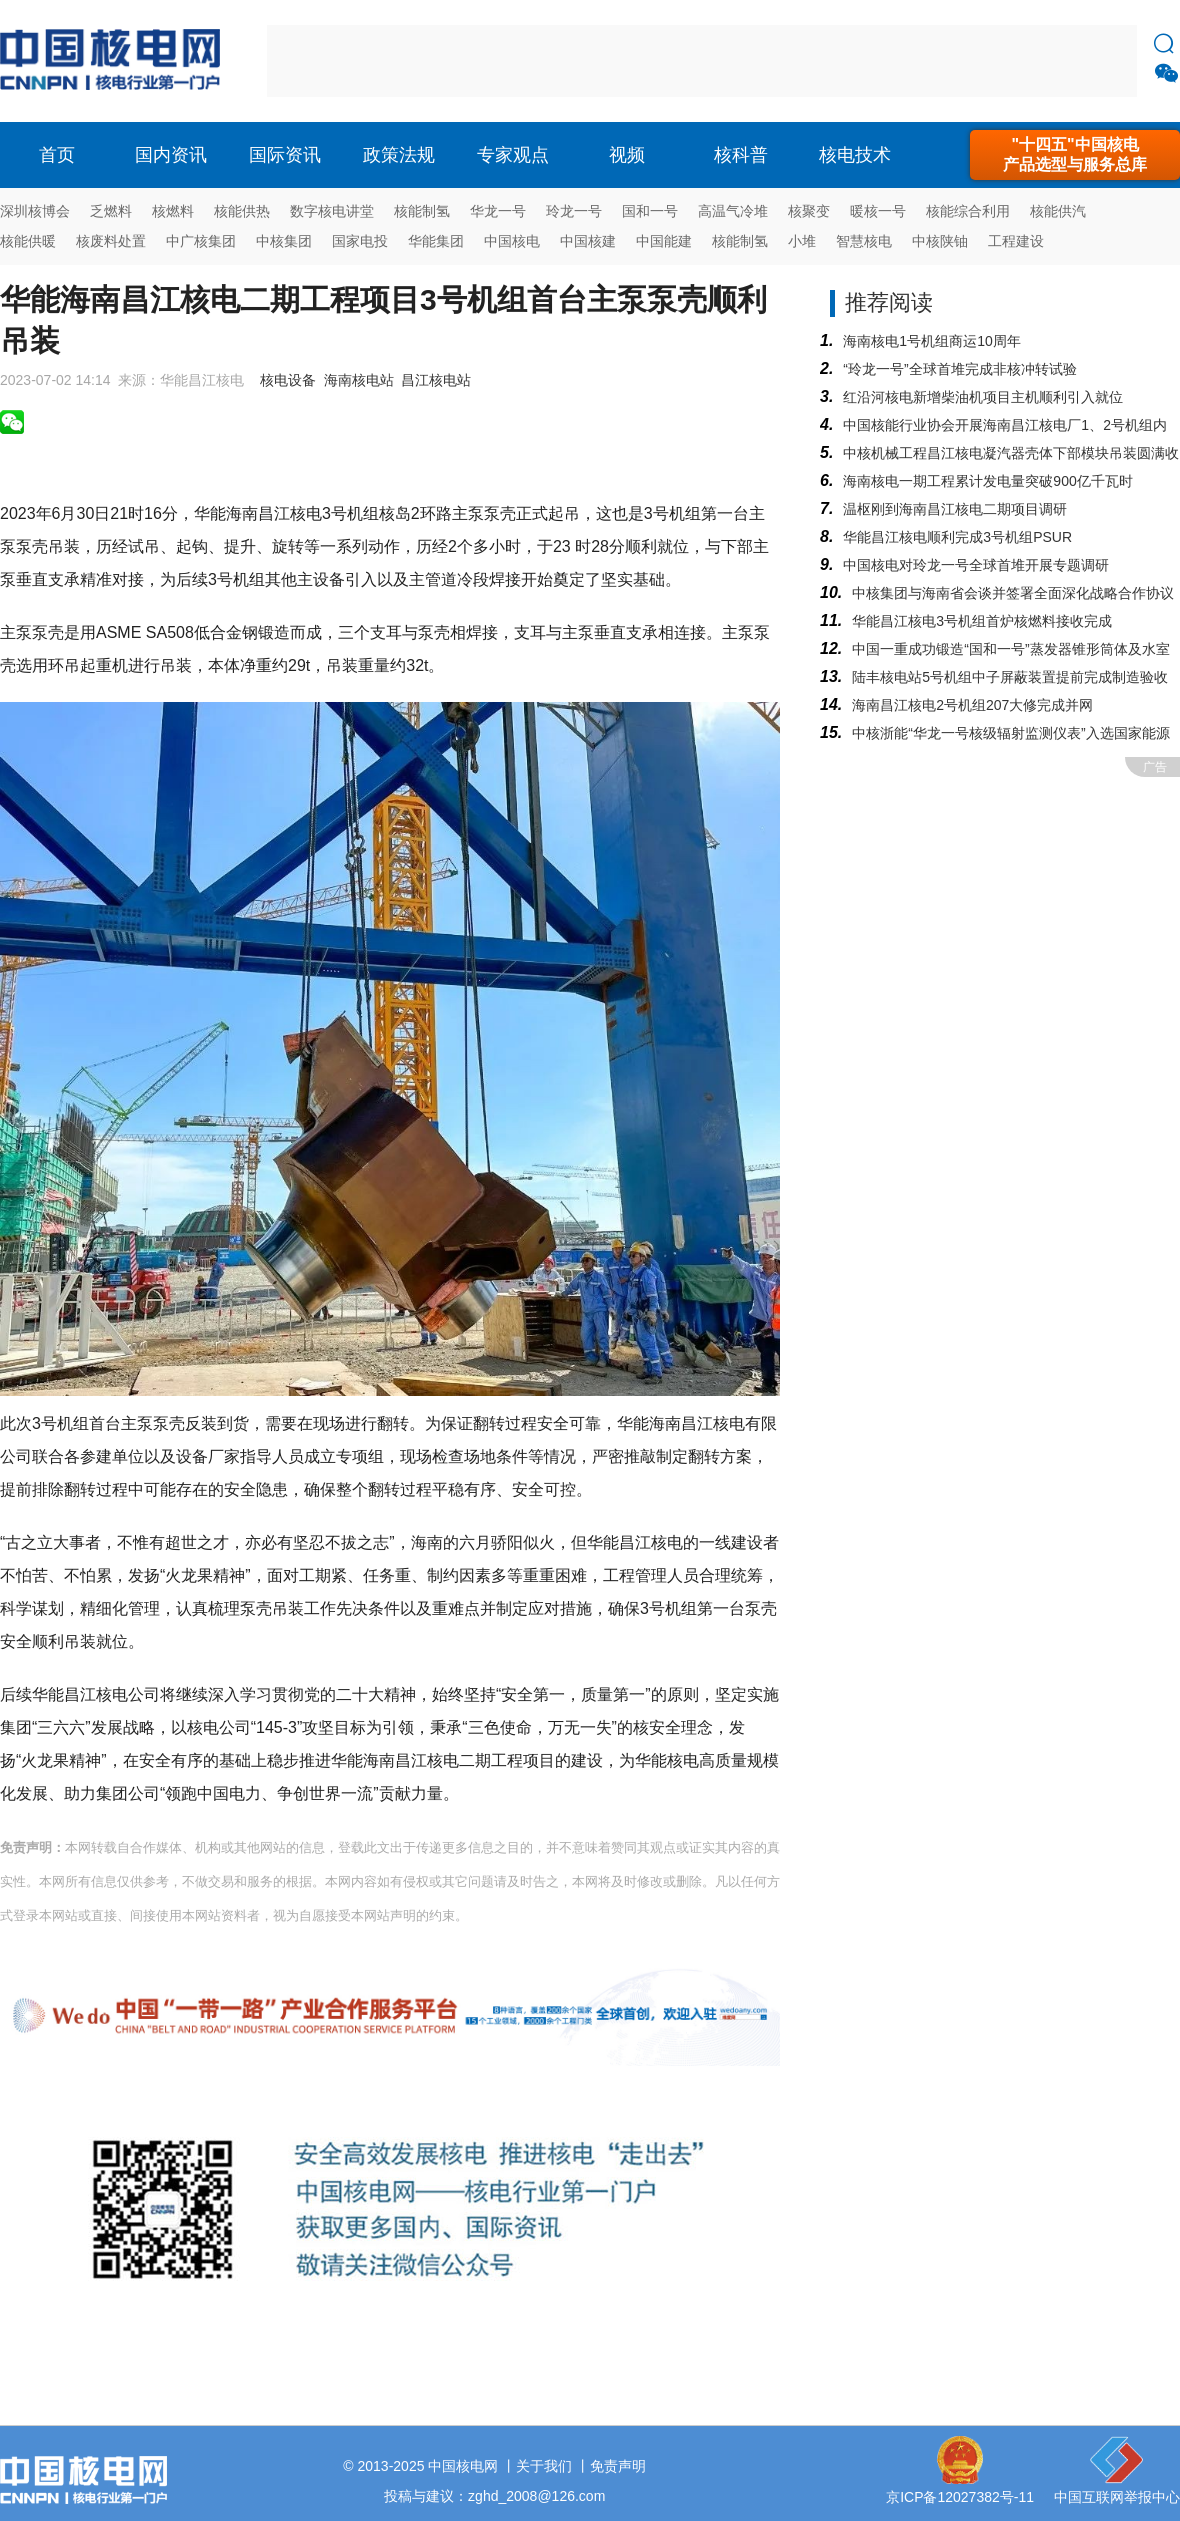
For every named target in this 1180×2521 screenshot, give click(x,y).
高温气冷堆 (733, 211)
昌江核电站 (436, 380)
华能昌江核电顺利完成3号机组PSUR (957, 537)
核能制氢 (422, 211)
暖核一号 (878, 211)
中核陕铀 (940, 241)
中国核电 (512, 241)
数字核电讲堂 (332, 211)
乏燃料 (111, 211)
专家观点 (513, 155)
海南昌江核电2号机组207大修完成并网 (972, 705)
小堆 (802, 241)
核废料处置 (111, 241)
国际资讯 (285, 155)
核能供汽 (1058, 211)
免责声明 (618, 2466)
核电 (115, 61)
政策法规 (399, 155)
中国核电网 (463, 2466)
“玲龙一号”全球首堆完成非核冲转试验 (959, 369)
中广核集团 (201, 241)
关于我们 (544, 2466)
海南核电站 (359, 380)
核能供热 (242, 211)
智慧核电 (864, 241)
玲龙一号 (574, 211)
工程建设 (1016, 241)
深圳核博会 (35, 211)
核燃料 (173, 211)
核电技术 (855, 155)
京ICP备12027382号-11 (960, 2497)
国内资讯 (171, 155)
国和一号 (650, 211)
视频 (627, 155)
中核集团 (284, 241)
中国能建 (664, 241)
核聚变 (809, 211)
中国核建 (588, 241)
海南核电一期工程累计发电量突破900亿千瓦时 (987, 481)
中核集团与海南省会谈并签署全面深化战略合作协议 (1013, 593)
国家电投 (360, 241)
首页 (57, 155)
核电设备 (288, 380)
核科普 (741, 155)
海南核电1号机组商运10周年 (931, 341)
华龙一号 (498, 211)
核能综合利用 (968, 211)
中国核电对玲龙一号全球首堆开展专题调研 (976, 565)
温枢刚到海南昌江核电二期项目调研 (955, 509)
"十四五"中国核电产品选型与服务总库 (1075, 154)
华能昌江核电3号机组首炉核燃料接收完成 (982, 621)
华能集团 (436, 241)
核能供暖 (28, 241)
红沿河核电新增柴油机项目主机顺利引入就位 (983, 397)
